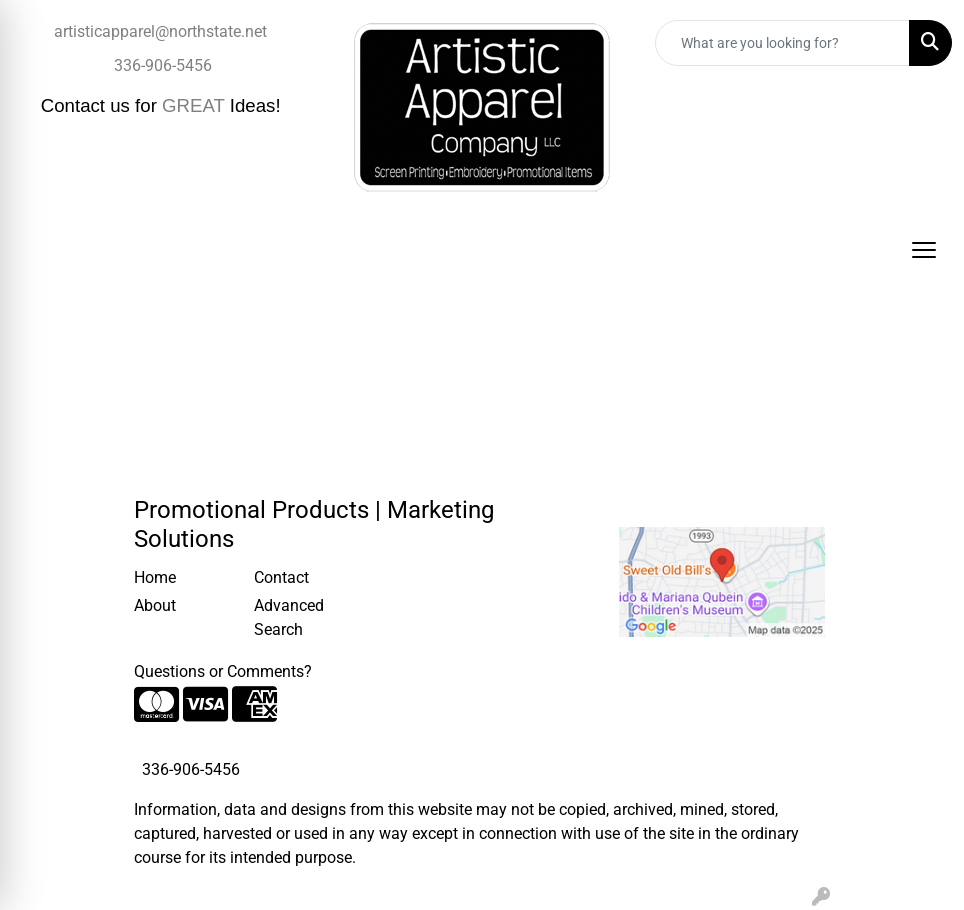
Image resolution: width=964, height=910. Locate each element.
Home (155, 577)
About (155, 605)
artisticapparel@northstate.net (160, 31)
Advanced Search (289, 617)
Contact (281, 577)
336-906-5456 (163, 65)
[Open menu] (924, 250)
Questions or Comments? (223, 671)
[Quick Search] (782, 43)
